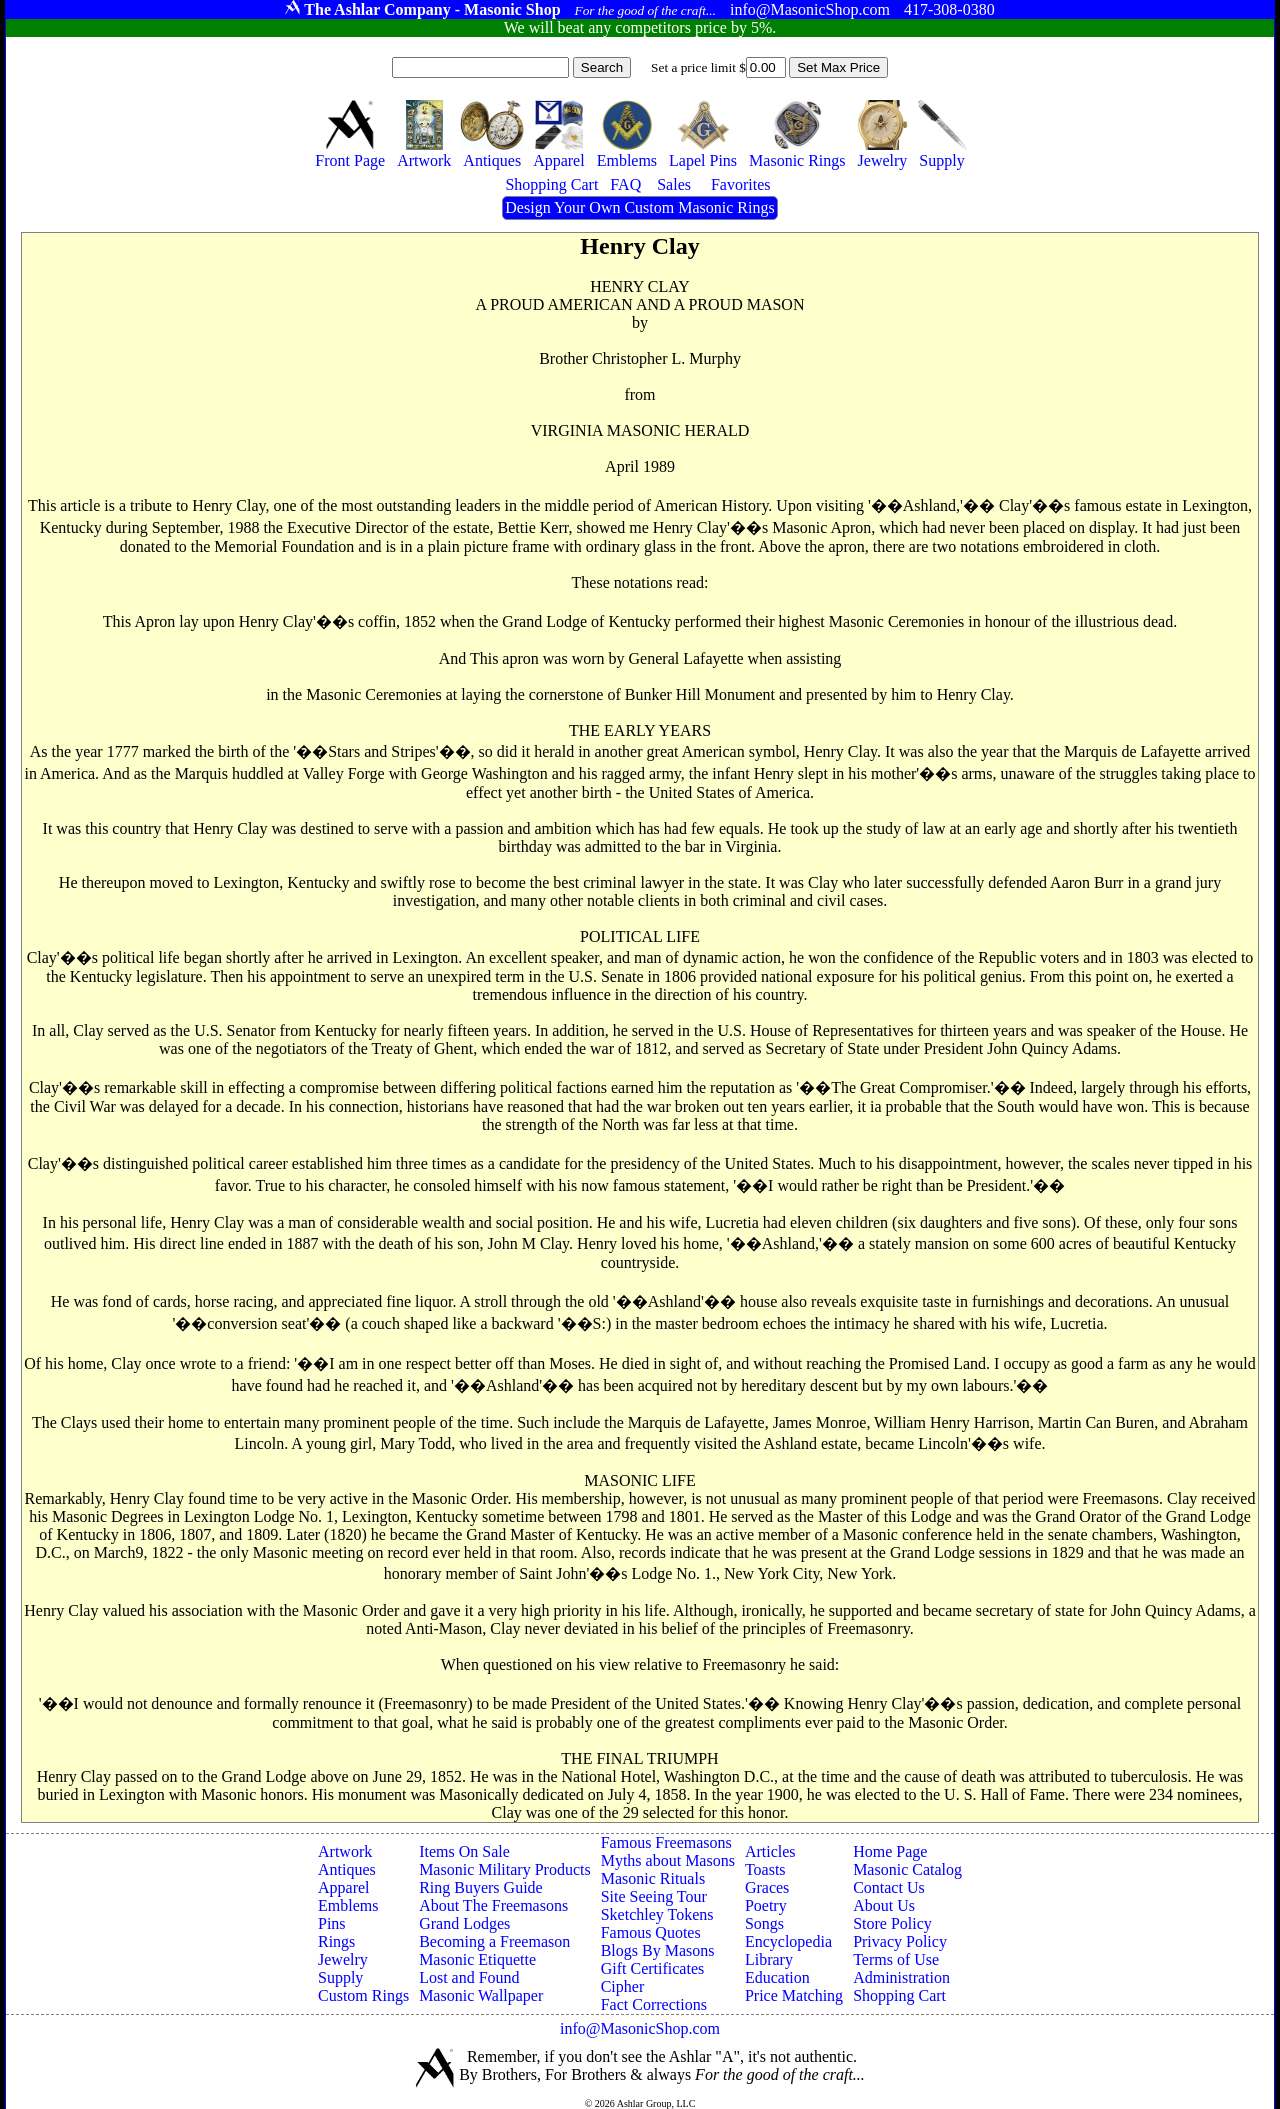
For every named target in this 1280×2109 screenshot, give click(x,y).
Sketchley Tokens (657, 1914)
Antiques (347, 1869)
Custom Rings (363, 1995)
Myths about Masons (668, 1860)
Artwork (345, 1851)
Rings (336, 1941)
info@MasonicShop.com (640, 2028)
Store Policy (892, 1923)
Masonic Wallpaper (481, 1995)
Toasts (765, 1869)
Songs (764, 1923)
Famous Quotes (651, 1932)
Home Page (890, 1851)
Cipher (623, 1986)
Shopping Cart (899, 1995)
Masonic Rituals (653, 1878)
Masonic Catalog (907, 1869)
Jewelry (343, 1959)
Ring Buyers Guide (481, 1887)
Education (777, 1977)
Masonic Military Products (505, 1869)
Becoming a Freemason (494, 1941)
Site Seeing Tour (654, 1896)
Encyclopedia (788, 1941)
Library (769, 1959)
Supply (340, 1977)
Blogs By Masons (658, 1950)
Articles (770, 1851)
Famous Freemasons (666, 1842)
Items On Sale (464, 1851)
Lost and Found (469, 1977)
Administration (901, 1977)
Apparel (344, 1887)
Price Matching (794, 1995)
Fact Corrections (654, 2004)
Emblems (348, 1905)
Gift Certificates (653, 1968)
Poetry (766, 1905)
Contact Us (889, 1887)
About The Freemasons (493, 1905)
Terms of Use (896, 1959)
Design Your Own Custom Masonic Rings (639, 207)
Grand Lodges (464, 1923)
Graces (767, 1887)
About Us (884, 1905)
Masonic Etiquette (477, 1959)
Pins (332, 1923)
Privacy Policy (900, 1941)
